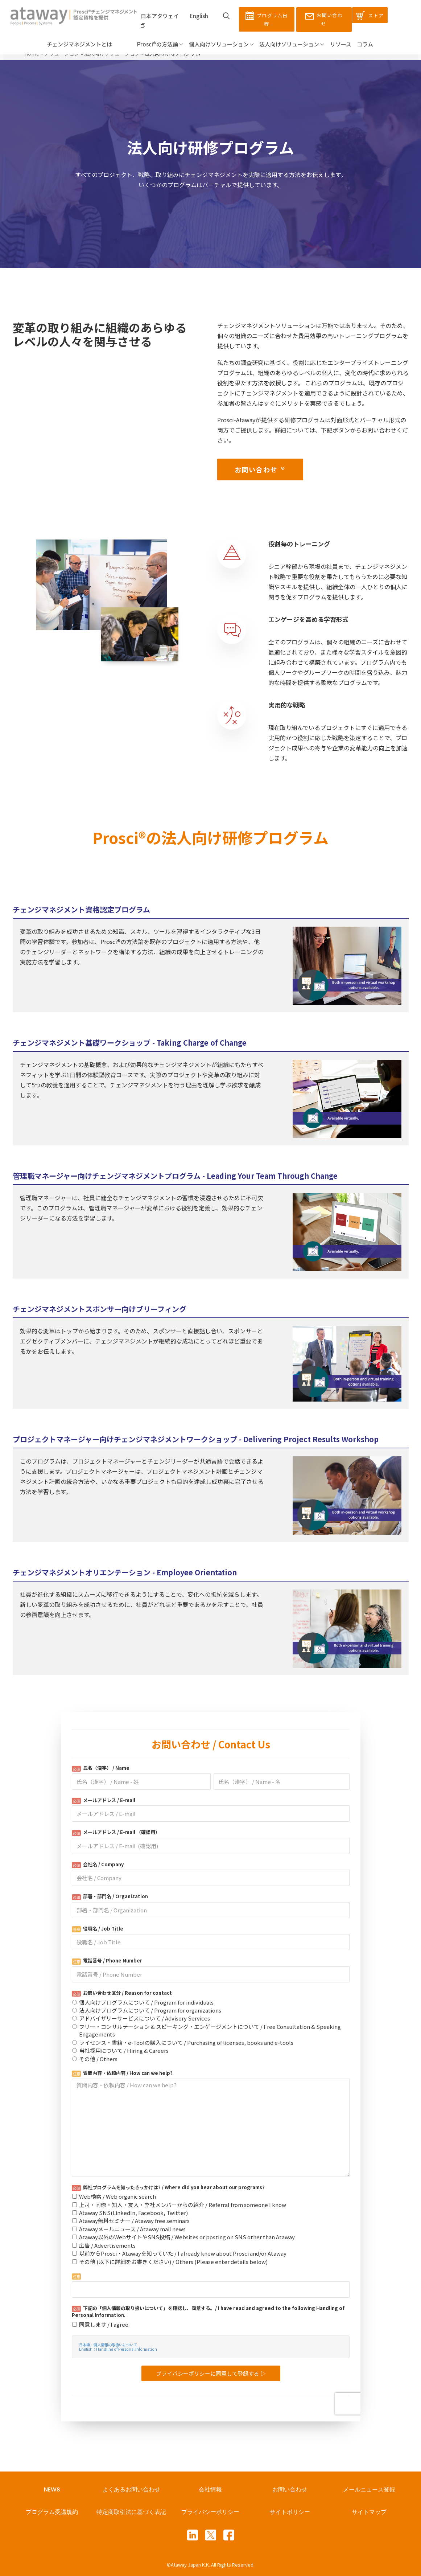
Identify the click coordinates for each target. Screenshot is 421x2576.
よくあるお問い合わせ (131, 2489)
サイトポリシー (289, 2511)
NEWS (52, 2489)
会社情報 (210, 2489)
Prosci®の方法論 (150, 44)
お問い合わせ (324, 19)
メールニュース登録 (369, 2489)
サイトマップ (369, 2511)
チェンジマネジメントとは (79, 44)
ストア (370, 15)
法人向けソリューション (291, 44)
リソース (340, 44)
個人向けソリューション (221, 44)
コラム (365, 44)
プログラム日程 (266, 19)
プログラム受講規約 (52, 2511)
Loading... (210, 2065)
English (199, 16)
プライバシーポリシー (210, 2511)
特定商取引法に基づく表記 (131, 2511)
